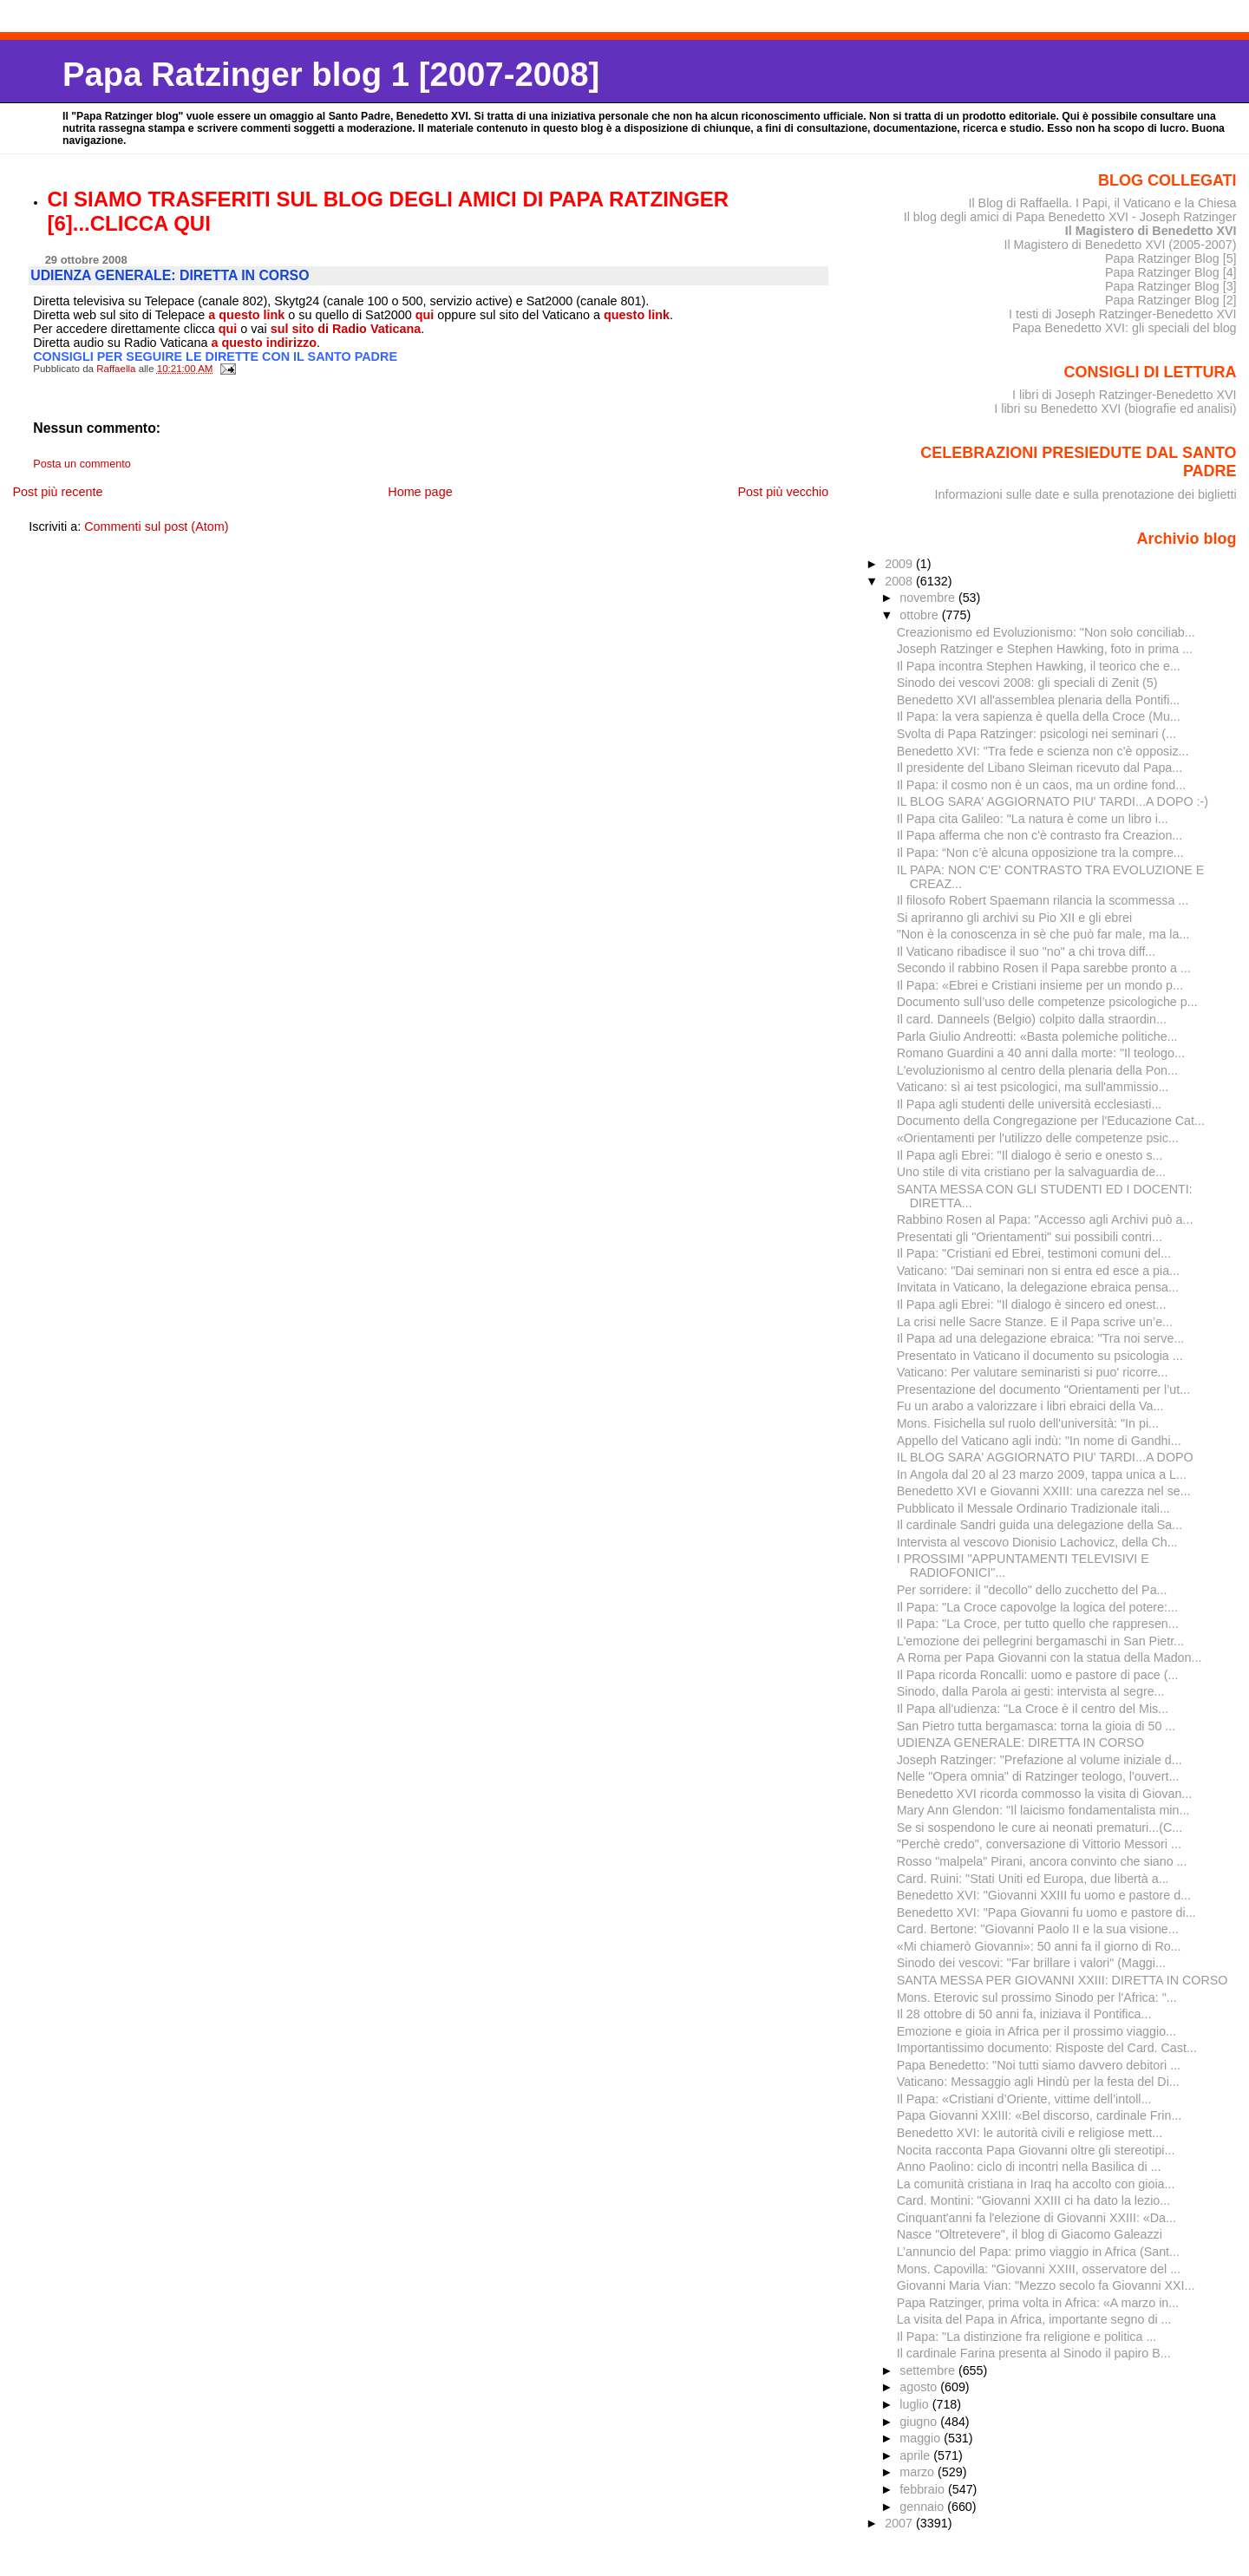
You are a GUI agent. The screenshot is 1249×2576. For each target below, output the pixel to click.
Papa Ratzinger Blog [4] (1171, 272)
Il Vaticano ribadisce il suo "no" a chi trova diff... (1026, 951)
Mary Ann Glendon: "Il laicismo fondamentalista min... (1043, 1810)
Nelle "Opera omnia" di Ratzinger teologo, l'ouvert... (1038, 1776)
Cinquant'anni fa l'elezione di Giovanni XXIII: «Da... (1036, 2218)
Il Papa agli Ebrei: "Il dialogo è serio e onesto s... (1030, 1155)
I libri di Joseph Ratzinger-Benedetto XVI (1124, 395)
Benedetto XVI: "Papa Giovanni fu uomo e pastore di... (1046, 1912)
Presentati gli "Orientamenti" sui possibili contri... (1029, 1237)
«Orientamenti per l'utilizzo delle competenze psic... (1038, 1138)
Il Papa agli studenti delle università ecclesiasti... (1029, 1104)
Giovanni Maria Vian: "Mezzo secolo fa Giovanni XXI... (1046, 2285)
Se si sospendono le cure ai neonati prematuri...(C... (1039, 1827)
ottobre (920, 615)
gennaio (923, 2507)
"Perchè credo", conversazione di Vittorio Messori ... (1039, 1844)
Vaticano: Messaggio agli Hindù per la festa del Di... (1038, 2082)
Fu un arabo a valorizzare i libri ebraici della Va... (1030, 1406)
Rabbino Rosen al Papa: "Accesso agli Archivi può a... (1045, 1219)
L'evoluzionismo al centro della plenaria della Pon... (1037, 1070)
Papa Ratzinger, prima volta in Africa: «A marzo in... (1038, 2303)
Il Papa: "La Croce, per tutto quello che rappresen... (1038, 1624)
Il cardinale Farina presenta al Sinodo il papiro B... (1034, 2353)
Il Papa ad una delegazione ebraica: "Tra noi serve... (1041, 1338)
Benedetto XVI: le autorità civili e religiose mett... (1029, 2133)
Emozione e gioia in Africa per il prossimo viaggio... (1036, 2031)
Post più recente (57, 492)
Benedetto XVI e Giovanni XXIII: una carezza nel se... (1044, 1491)
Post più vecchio (782, 492)
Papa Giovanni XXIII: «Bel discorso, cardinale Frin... (1039, 2115)
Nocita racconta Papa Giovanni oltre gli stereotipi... (1036, 2150)
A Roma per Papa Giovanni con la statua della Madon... (1049, 1657)
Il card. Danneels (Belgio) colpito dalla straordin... (1032, 1019)
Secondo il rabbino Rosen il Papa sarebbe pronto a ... (1044, 968)
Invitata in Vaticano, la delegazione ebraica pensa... (1038, 1287)
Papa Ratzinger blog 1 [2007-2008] (330, 74)
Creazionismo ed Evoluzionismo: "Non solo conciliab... (1046, 632)
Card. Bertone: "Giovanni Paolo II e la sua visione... (1038, 1929)
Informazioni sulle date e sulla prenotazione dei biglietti (1086, 494)
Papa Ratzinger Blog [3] (1171, 286)
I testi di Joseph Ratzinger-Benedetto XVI (1123, 314)
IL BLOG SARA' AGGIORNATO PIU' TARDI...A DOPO (1045, 1457)
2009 (900, 564)
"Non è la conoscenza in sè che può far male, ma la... (1043, 934)
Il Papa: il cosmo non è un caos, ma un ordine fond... (1041, 785)
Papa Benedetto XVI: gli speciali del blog (1124, 328)
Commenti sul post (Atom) (156, 526)
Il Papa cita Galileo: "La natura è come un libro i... (1032, 819)
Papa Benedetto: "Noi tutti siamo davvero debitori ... (1038, 2065)
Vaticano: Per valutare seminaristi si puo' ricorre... (1032, 1372)
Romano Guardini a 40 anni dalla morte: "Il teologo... (1041, 1053)
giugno (919, 2422)
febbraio (923, 2489)
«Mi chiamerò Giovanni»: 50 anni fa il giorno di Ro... (1039, 1946)
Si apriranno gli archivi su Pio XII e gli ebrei (1014, 918)
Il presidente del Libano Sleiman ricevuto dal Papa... (1039, 768)
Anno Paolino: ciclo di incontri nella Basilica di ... (1029, 2167)
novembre (928, 598)
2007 (900, 2523)
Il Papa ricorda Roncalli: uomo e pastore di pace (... (1038, 1675)
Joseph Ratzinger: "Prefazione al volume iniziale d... (1039, 1760)
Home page (420, 492)
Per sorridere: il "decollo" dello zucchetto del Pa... (1032, 1590)
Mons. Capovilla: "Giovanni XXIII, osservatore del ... (1038, 2269)
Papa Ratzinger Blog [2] (1171, 300)
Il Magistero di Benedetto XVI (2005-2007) (1120, 245)
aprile (916, 2455)
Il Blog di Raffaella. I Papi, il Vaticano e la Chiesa (1102, 203)
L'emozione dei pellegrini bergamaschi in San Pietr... (1040, 1641)
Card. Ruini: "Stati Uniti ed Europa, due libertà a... (1033, 1879)
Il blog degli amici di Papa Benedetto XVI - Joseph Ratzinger (1070, 217)
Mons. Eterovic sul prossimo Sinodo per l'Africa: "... (1037, 1997)
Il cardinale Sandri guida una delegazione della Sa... (1040, 1525)
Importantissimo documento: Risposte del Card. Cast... (1047, 2048)
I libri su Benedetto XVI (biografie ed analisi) (1115, 408)
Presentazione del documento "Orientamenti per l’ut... (1043, 1389)
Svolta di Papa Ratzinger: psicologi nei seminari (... (1036, 734)
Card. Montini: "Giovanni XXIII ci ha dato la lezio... (1033, 2200)
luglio (915, 2404)
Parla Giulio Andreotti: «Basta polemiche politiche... (1037, 1036)
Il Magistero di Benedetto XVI (1151, 231)
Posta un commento (82, 464)
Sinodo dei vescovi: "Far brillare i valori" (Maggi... (1031, 1963)
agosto (919, 2387)
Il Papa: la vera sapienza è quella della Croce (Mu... (1038, 716)
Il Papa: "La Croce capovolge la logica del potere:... (1037, 1607)
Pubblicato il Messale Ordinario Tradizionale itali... (1033, 1508)
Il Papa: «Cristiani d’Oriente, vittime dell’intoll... (1024, 2099)
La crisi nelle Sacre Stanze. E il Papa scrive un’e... (1035, 1322)
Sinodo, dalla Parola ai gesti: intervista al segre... (1031, 1691)
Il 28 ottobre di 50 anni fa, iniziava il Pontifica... (1024, 2014)
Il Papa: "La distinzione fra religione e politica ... (1027, 2337)
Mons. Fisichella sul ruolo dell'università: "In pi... (1028, 1423)
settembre (928, 2370)
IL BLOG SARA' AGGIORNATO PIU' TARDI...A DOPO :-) (1052, 801)
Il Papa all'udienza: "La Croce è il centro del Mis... (1032, 1709)
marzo (918, 2472)
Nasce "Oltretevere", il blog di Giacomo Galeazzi (1029, 2234)
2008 (900, 581)
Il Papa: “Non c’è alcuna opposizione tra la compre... (1040, 853)
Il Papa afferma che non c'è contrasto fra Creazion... (1040, 835)
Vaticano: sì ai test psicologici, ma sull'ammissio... (1033, 1087)
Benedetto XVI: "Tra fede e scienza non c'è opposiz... (1043, 751)
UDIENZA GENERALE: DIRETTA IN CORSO (1020, 1742)
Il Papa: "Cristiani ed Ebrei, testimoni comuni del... (1034, 1253)
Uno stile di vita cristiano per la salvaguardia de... (1031, 1172)
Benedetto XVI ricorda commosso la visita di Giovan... (1045, 1794)
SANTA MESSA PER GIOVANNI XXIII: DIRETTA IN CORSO (1062, 1980)
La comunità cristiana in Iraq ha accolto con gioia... (1036, 2184)
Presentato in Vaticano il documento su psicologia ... (1040, 1356)
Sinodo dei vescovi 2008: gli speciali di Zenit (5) (1027, 683)
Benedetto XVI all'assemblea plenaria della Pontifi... (1038, 700)
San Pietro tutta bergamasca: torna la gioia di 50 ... (1036, 1726)
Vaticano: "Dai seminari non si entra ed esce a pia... (1038, 1271)
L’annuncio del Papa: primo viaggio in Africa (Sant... (1038, 2252)
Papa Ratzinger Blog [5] (1171, 258)
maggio (921, 2438)
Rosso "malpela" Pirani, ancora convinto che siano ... (1042, 1861)
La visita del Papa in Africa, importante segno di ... (1034, 2319)
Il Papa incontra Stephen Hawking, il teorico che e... (1038, 666)
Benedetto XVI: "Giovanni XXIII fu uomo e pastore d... (1044, 1895)
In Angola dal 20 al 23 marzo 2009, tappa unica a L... (1042, 1474)
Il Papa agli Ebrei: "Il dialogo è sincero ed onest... (1032, 1304)
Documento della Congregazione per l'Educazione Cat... (1051, 1121)
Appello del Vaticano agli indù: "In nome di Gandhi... (1039, 1441)
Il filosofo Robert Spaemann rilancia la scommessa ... (1043, 900)
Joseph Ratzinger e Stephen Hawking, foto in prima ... (1045, 649)
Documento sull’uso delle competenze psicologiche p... (1047, 1002)
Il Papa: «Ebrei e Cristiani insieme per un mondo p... (1040, 985)
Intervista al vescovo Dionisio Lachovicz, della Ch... (1037, 1542)
